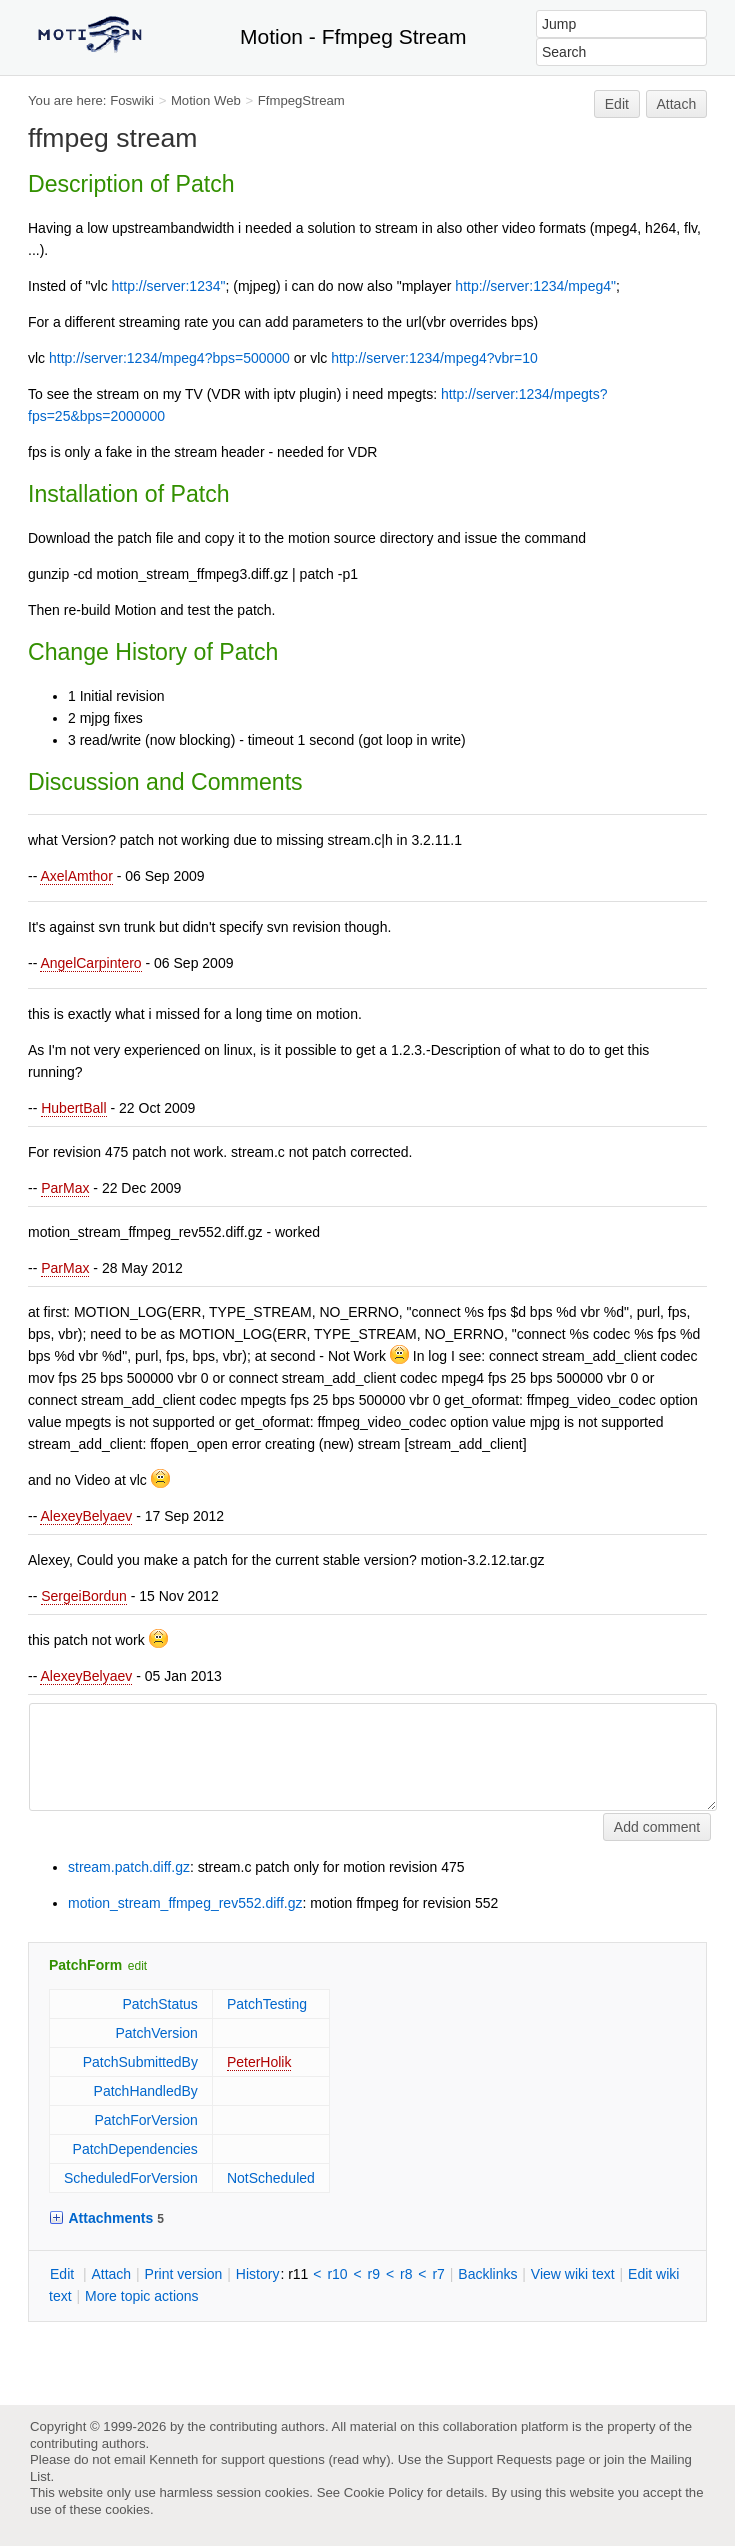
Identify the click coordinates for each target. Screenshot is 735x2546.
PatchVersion (156, 2033)
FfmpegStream (301, 100)
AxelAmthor (76, 876)
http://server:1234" (169, 286)
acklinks (487, 2274)
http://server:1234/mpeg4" (535, 286)
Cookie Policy (384, 2492)
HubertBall (73, 1108)
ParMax (65, 1188)
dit (64, 2274)
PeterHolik (259, 2062)
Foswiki (132, 100)
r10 (337, 2274)
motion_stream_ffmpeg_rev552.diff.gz (185, 1903)
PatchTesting (267, 2004)
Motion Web (206, 100)
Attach (677, 104)
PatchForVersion (146, 2120)
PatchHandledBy (146, 2091)
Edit (617, 104)
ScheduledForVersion (131, 2178)
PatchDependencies (135, 2149)
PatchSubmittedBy (140, 2062)
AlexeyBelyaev (86, 1516)
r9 (374, 2274)
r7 (438, 2274)
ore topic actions (142, 2296)
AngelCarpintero (90, 963)
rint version (184, 2274)
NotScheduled (271, 2178)
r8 (406, 2274)
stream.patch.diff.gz (129, 1867)
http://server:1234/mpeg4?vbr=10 (434, 358)
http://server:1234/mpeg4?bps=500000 (169, 358)
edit (137, 1966)
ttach (111, 2274)
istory (258, 2274)
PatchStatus (160, 2004)
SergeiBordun (84, 1596)
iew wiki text (573, 2274)
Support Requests (499, 2459)
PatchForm (85, 1965)
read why (359, 2459)
